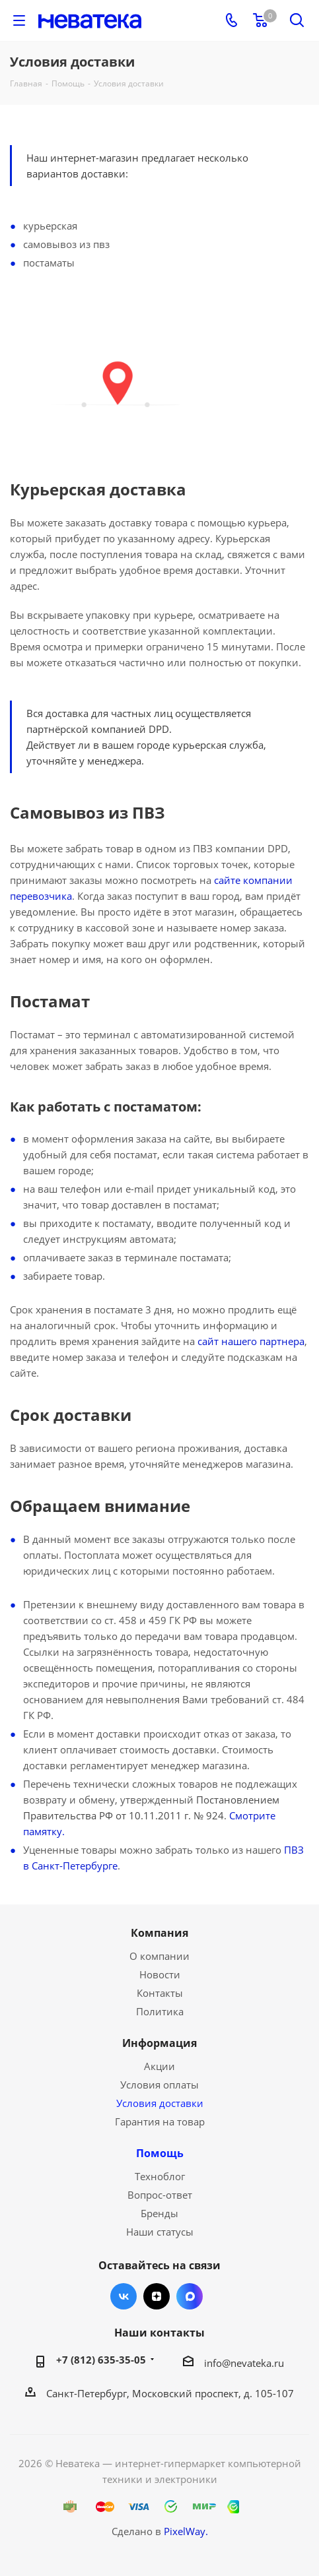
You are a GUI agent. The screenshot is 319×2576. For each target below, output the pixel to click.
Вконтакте (123, 2296)
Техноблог (160, 2176)
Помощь (160, 2153)
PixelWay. (186, 2531)
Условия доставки (159, 2103)
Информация (159, 2043)
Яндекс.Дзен (156, 2296)
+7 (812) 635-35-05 (101, 2359)
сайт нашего (228, 1341)
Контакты (160, 1992)
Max (189, 2296)
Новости (159, 1974)
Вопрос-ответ (159, 2194)
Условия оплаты (159, 2084)
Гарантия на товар (160, 2121)
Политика (160, 2011)
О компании (159, 1956)
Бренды (159, 2213)
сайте (227, 880)
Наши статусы (160, 2231)
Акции (159, 2066)
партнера (282, 1341)
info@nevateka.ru (244, 2363)
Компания (159, 1933)
